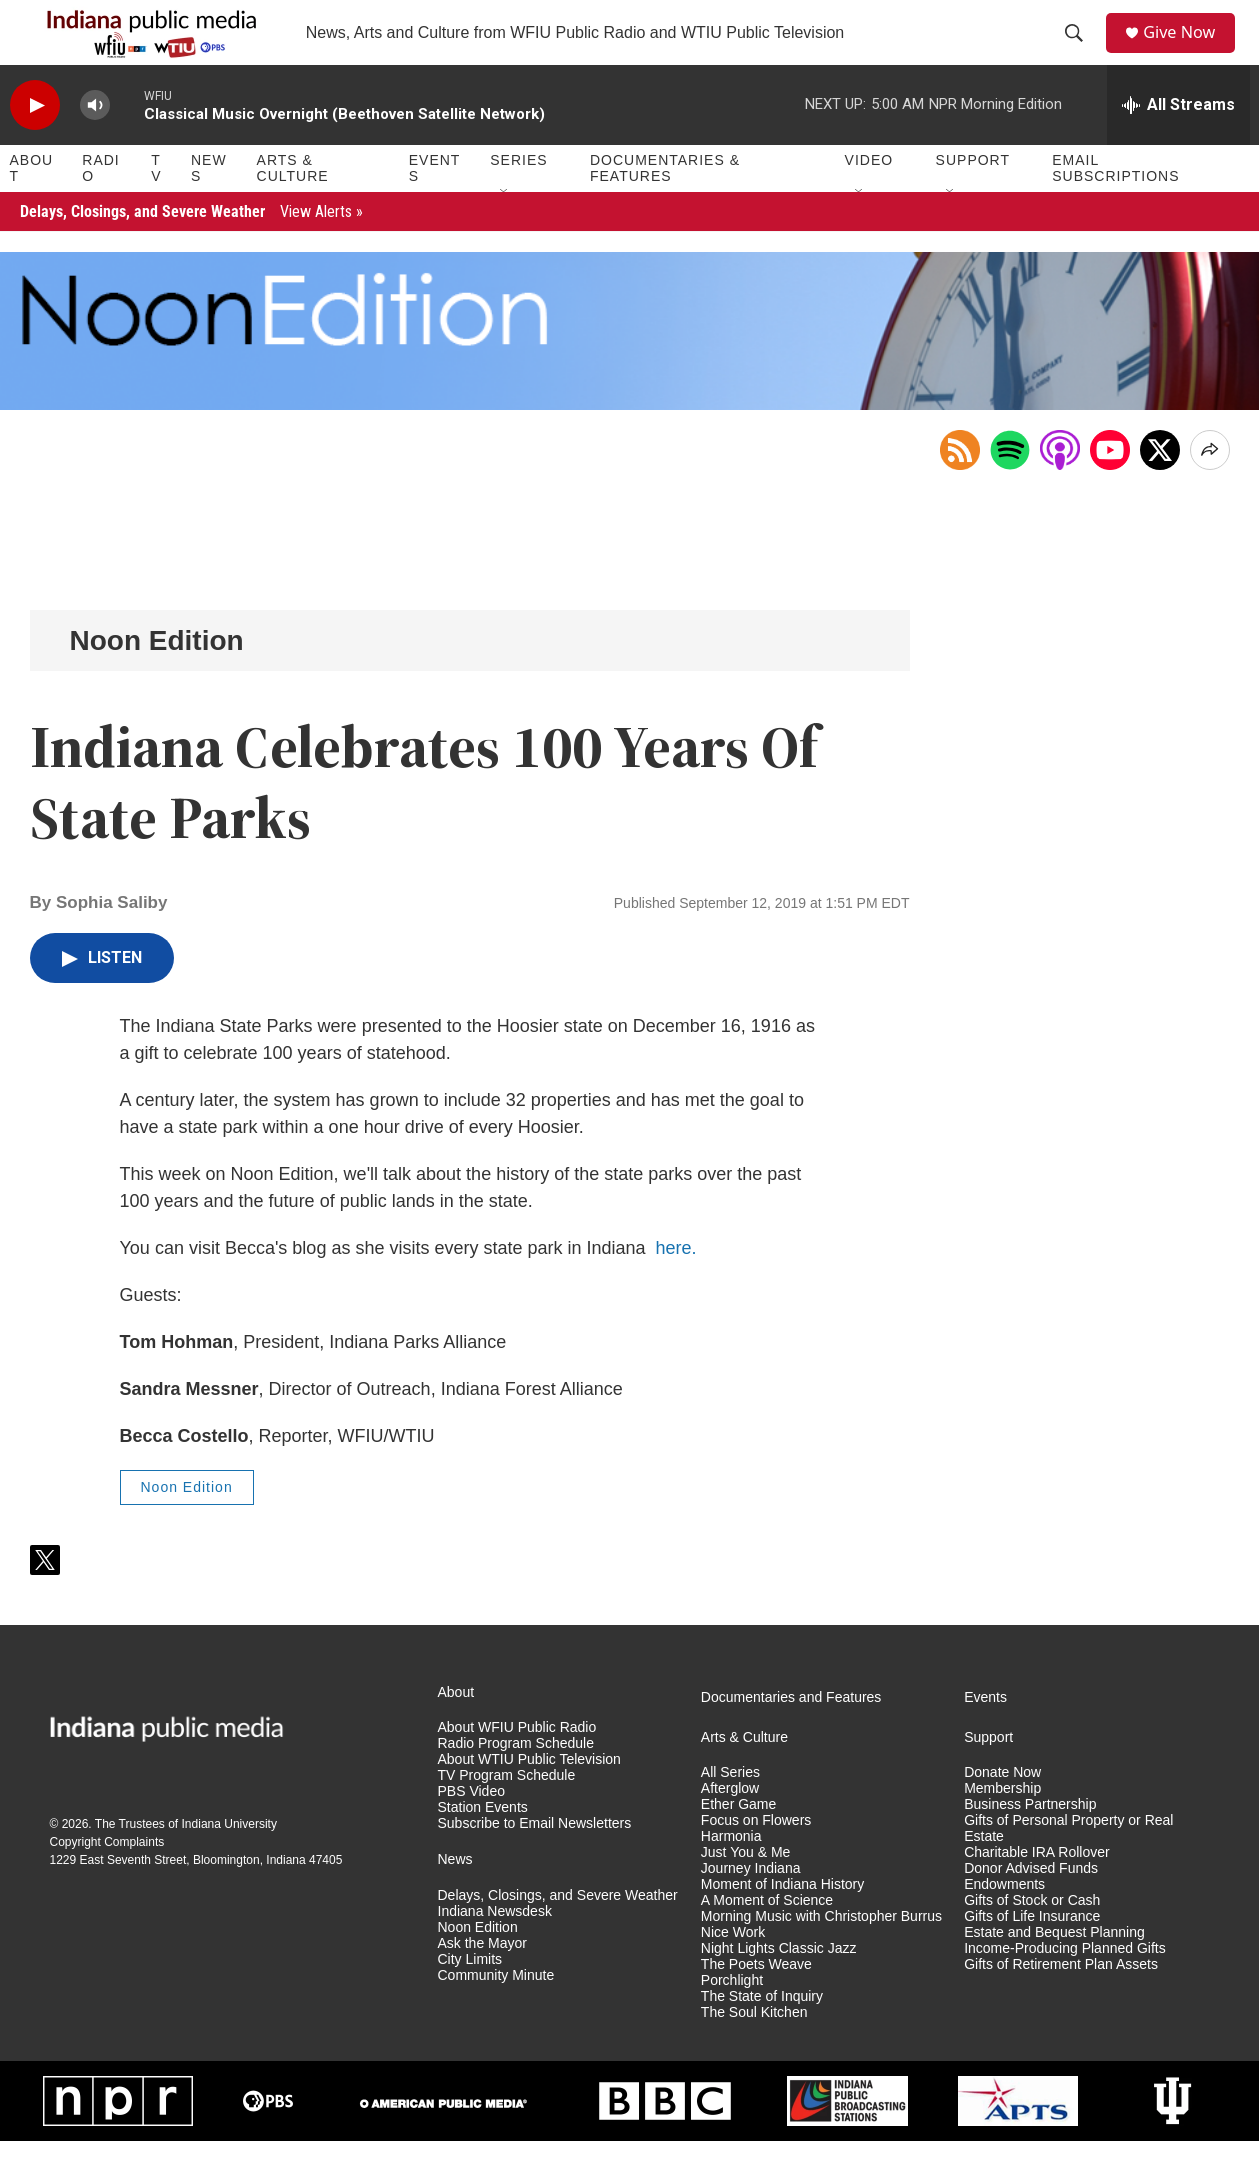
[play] (35, 145)
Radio (100, 208)
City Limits (470, 1999)
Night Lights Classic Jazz (779, 1988)
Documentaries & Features (665, 208)
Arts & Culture (293, 208)
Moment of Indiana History (782, 1924)
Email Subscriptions (1115, 208)
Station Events (483, 1847)
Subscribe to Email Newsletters (535, 1863)
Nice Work (733, 1972)
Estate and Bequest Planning (1054, 1972)
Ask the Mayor (482, 1983)
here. (676, 1288)
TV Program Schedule (507, 1815)
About (32, 208)
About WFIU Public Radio (517, 1767)
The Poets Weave (756, 2004)
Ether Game (738, 1844)
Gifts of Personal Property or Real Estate (1068, 1868)
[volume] (95, 145)
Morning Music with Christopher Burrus (821, 1956)
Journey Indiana (751, 1908)
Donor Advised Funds (1031, 1908)
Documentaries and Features (791, 1736)
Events (435, 208)
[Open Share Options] (1210, 490)
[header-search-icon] (1080, 53)
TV (156, 208)
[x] (1160, 490)
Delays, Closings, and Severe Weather (191, 251)
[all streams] (1178, 145)
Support (973, 200)
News (209, 208)
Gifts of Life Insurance (1032, 1956)
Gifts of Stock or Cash (1032, 1940)
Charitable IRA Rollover (1037, 1892)
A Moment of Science (767, 1940)
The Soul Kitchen (754, 2052)
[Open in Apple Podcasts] (1060, 490)
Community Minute (496, 2015)
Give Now (1189, 52)
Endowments (1004, 1924)
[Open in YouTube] (1110, 490)
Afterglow (730, 1828)
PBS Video (471, 1831)
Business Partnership (1030, 1844)
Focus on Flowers (756, 1860)
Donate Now (1002, 1812)
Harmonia (731, 1876)
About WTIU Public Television (529, 1799)
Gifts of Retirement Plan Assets (1061, 2004)
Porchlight (732, 2020)
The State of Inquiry (762, 2036)
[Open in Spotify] (1010, 490)
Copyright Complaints (107, 1882)
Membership (1002, 1828)
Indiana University (229, 1864)
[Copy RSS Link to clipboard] (960, 490)
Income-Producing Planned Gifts (1065, 1988)
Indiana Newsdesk (495, 1951)
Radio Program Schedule (516, 1783)
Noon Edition (157, 680)
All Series (730, 1812)
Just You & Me (746, 1892)
